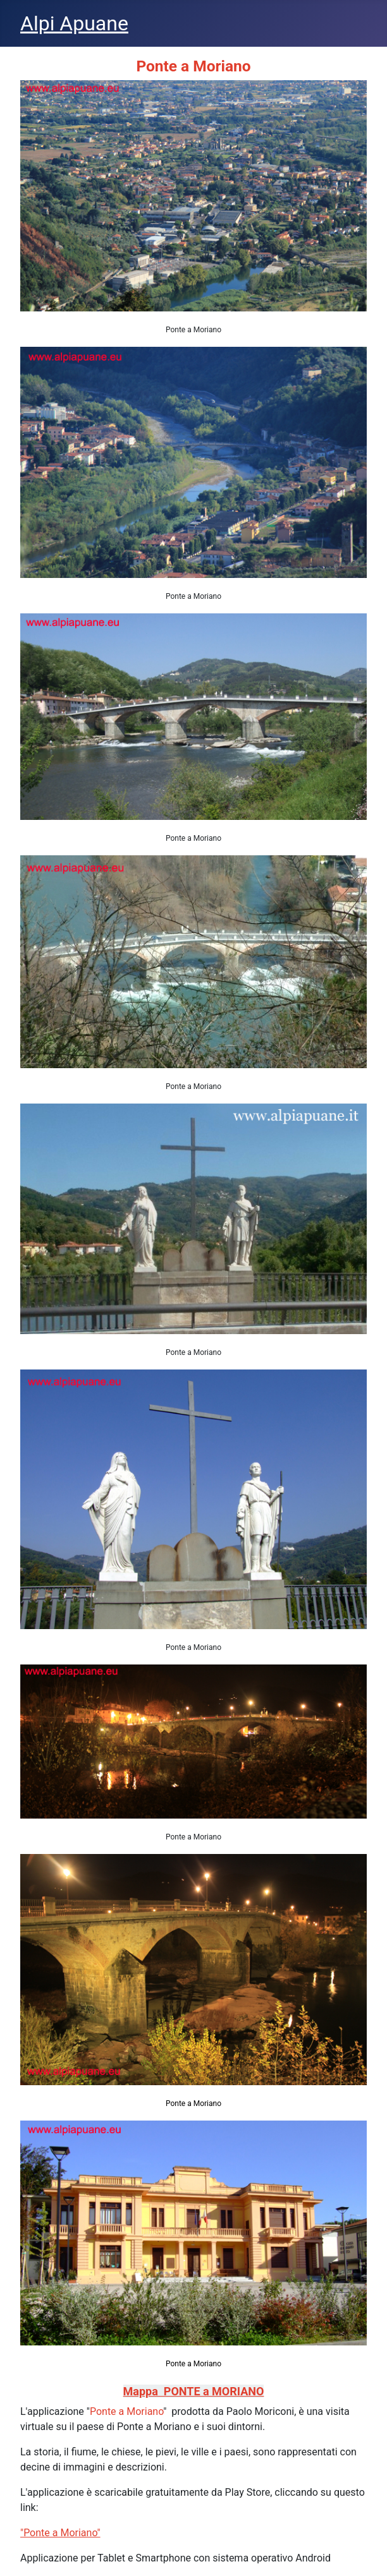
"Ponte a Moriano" (60, 2533)
